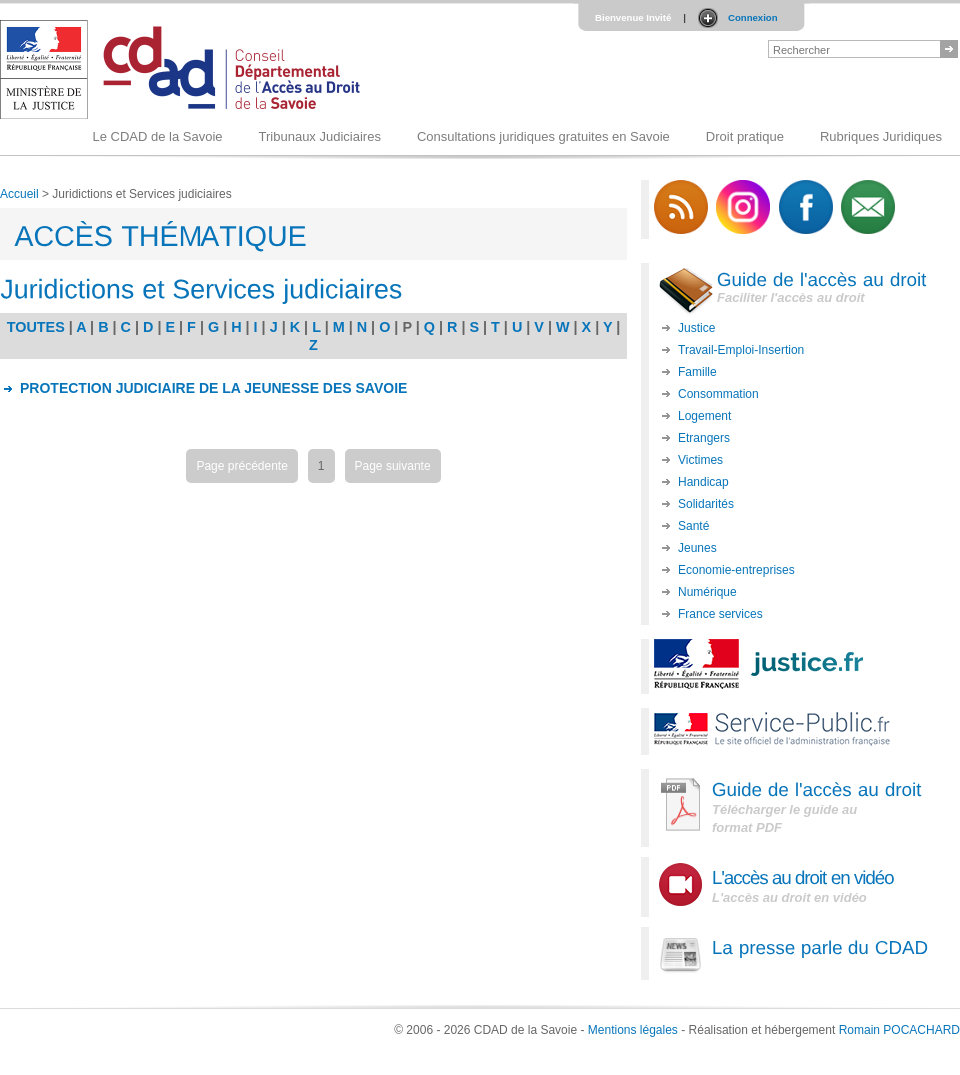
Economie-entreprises (736, 570)
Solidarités (706, 504)
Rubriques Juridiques (881, 136)
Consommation (718, 394)
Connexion (753, 17)
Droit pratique (745, 136)
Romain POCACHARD (899, 1030)
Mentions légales (633, 1030)
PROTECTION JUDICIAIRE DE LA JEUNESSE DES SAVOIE (213, 388)
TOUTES (36, 327)
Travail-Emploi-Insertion (741, 350)
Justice (696, 328)
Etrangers (704, 438)
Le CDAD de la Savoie (157, 136)
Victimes (700, 460)
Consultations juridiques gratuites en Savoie (543, 136)
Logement (704, 416)
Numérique (707, 592)
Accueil (19, 194)
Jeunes (697, 548)
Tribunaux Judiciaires (320, 136)
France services (720, 614)
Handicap (703, 482)
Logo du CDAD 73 (184, 69)
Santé (693, 526)
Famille (697, 372)
